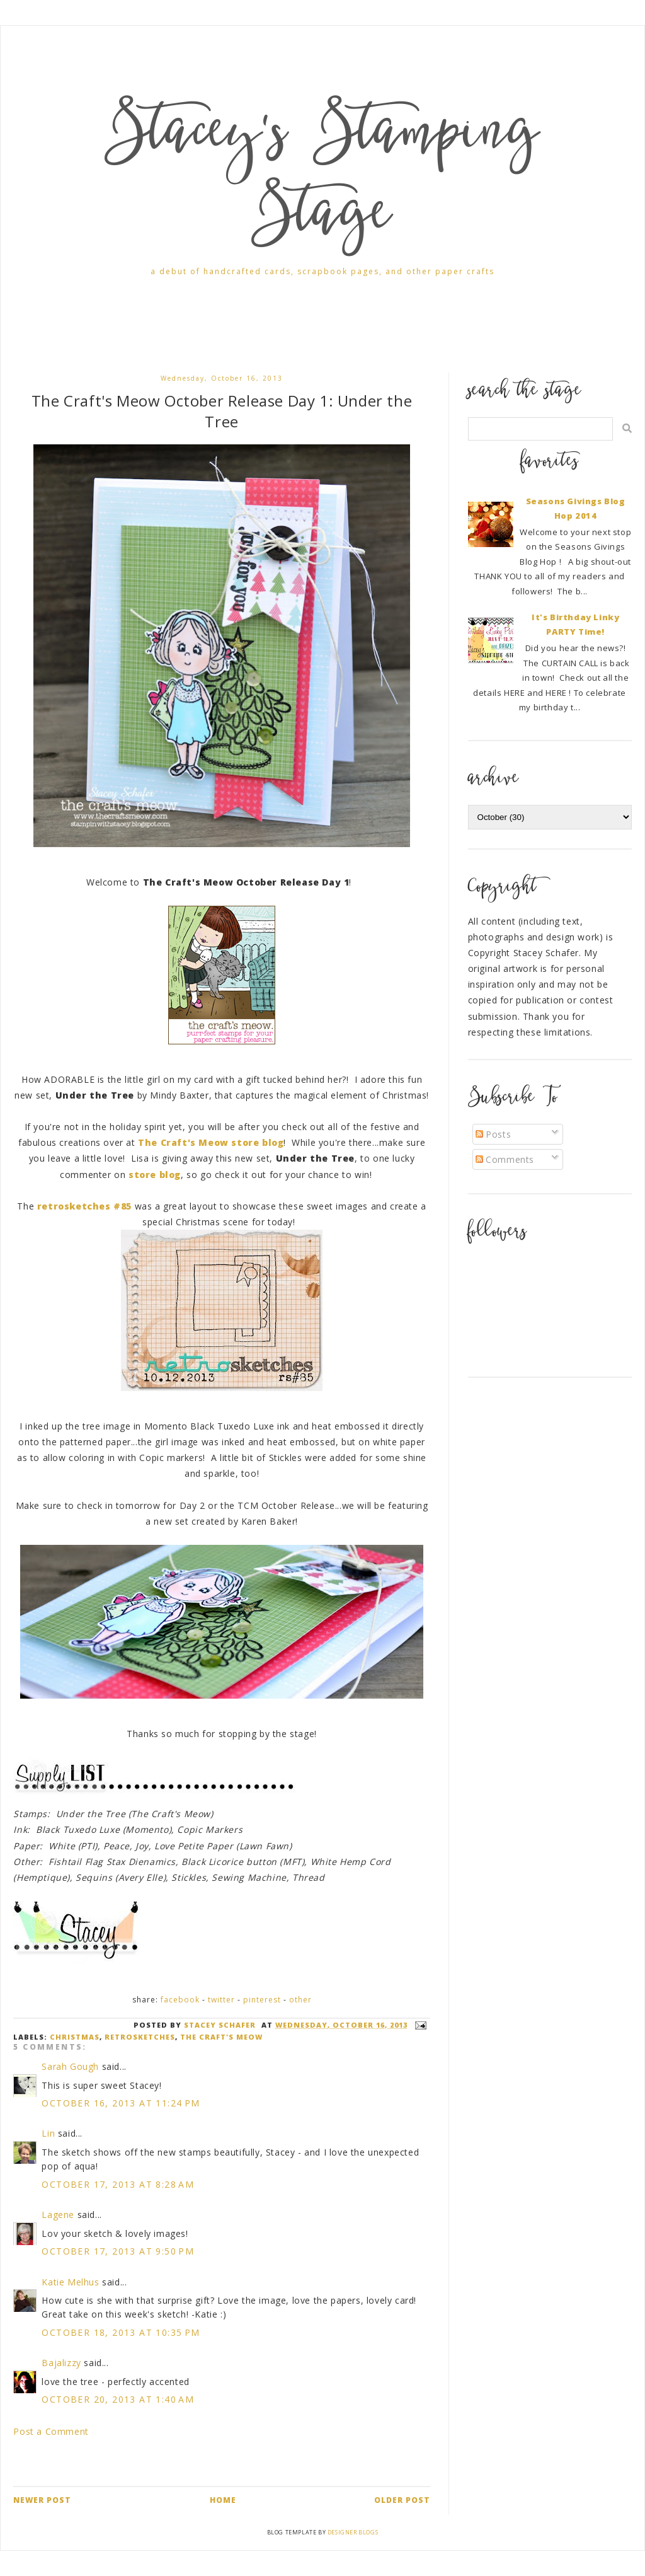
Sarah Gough (70, 2066)
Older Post (402, 2500)
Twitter (221, 1999)
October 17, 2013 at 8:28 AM (118, 2184)
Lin (48, 2133)
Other (300, 1999)
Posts (493, 1134)
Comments (505, 1159)
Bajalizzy (61, 2363)
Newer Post (42, 2500)
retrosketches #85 (84, 1206)
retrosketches (140, 2037)
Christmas (75, 2037)
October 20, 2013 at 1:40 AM (118, 2399)
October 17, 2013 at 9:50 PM (118, 2251)
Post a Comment (50, 2431)
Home (223, 2500)
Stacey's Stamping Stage (322, 177)
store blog (154, 1175)
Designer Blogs (353, 2532)
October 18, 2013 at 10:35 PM (121, 2332)
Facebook (180, 1999)
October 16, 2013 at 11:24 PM (121, 2103)
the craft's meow (221, 2037)
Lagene (58, 2215)
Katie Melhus (70, 2282)
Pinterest (262, 1999)
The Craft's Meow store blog (210, 1142)
